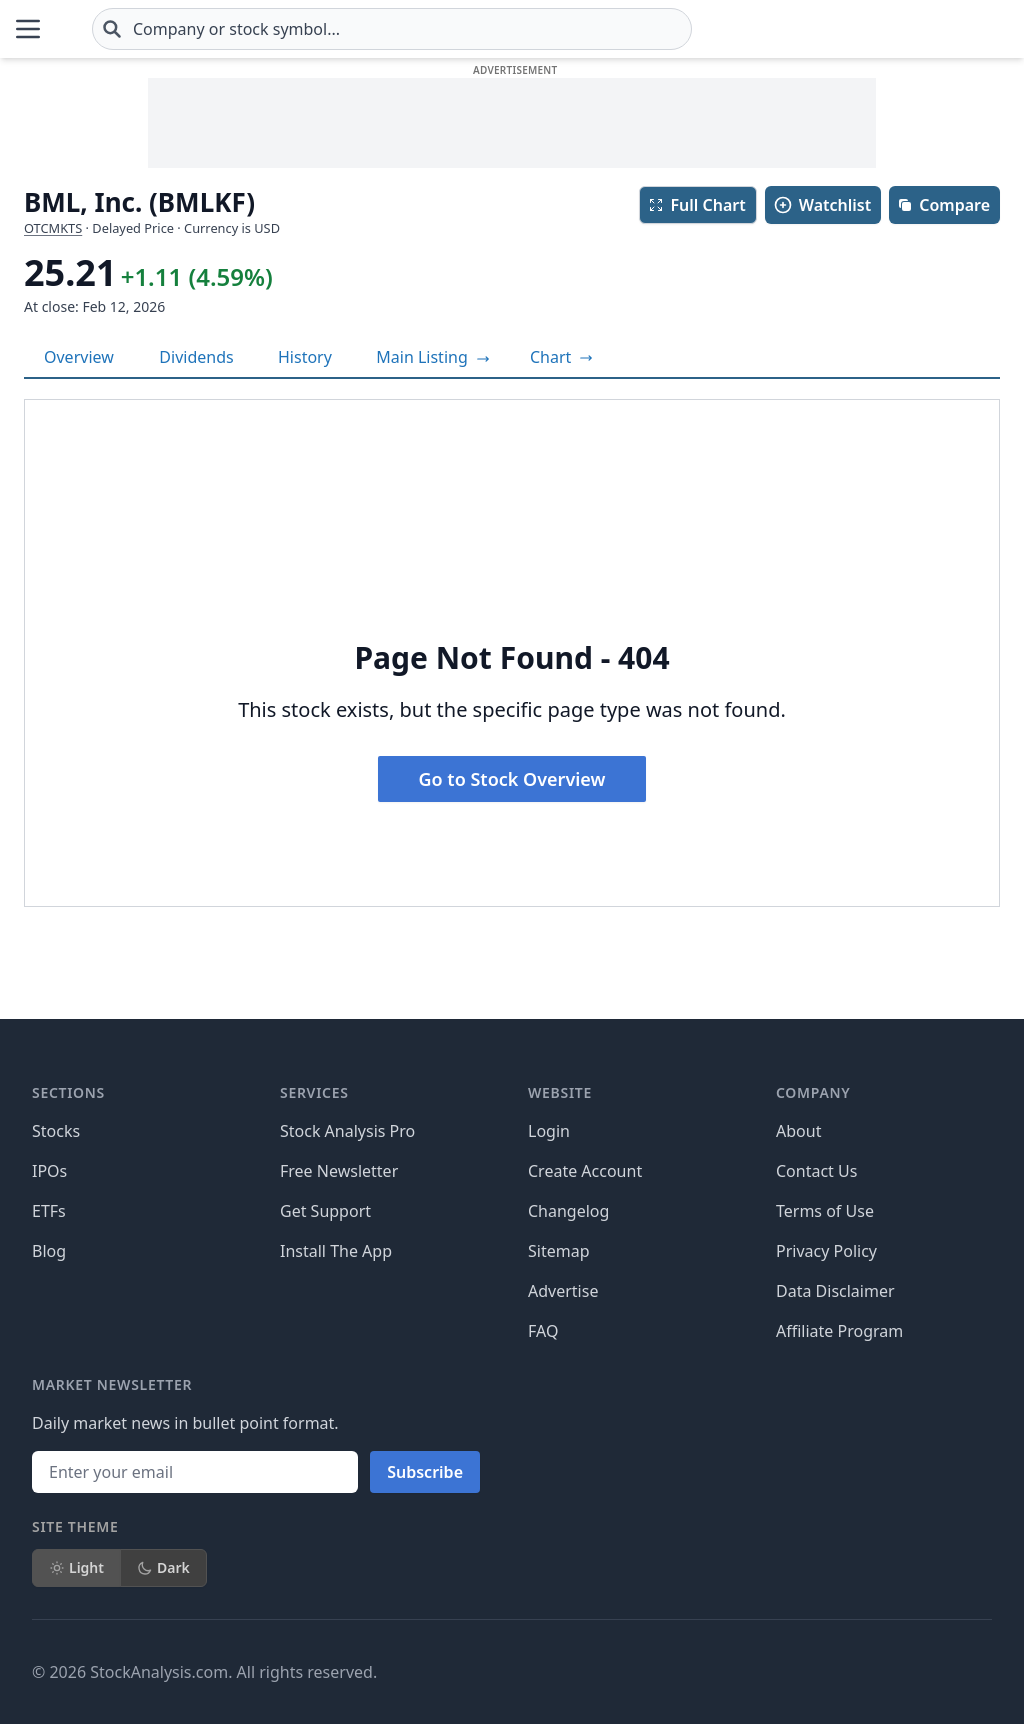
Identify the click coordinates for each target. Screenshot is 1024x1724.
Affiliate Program (839, 1331)
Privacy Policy (826, 1251)
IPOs (49, 1171)
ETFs (49, 1211)
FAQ (543, 1331)
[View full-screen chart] (561, 357)
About (798, 1131)
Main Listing (433, 357)
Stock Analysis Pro (347, 1131)
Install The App (336, 1251)
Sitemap (559, 1251)
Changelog (568, 1211)
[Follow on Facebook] (617, 1672)
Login (549, 1131)
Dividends (196, 357)
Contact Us (816, 1171)
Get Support (325, 1211)
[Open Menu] (28, 29)
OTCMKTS (53, 228)
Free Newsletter (339, 1171)
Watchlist (822, 205)
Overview (79, 357)
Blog (49, 1251)
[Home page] (123, 29)
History (305, 357)
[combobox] (511, 29)
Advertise (563, 1291)
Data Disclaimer (835, 1291)
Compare (943, 205)
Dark (163, 1567)
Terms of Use (825, 1211)
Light (76, 1567)
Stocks (56, 1131)
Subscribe (425, 1472)
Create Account (585, 1171)
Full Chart (696, 205)
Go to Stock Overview (512, 779)
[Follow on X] (673, 1672)
